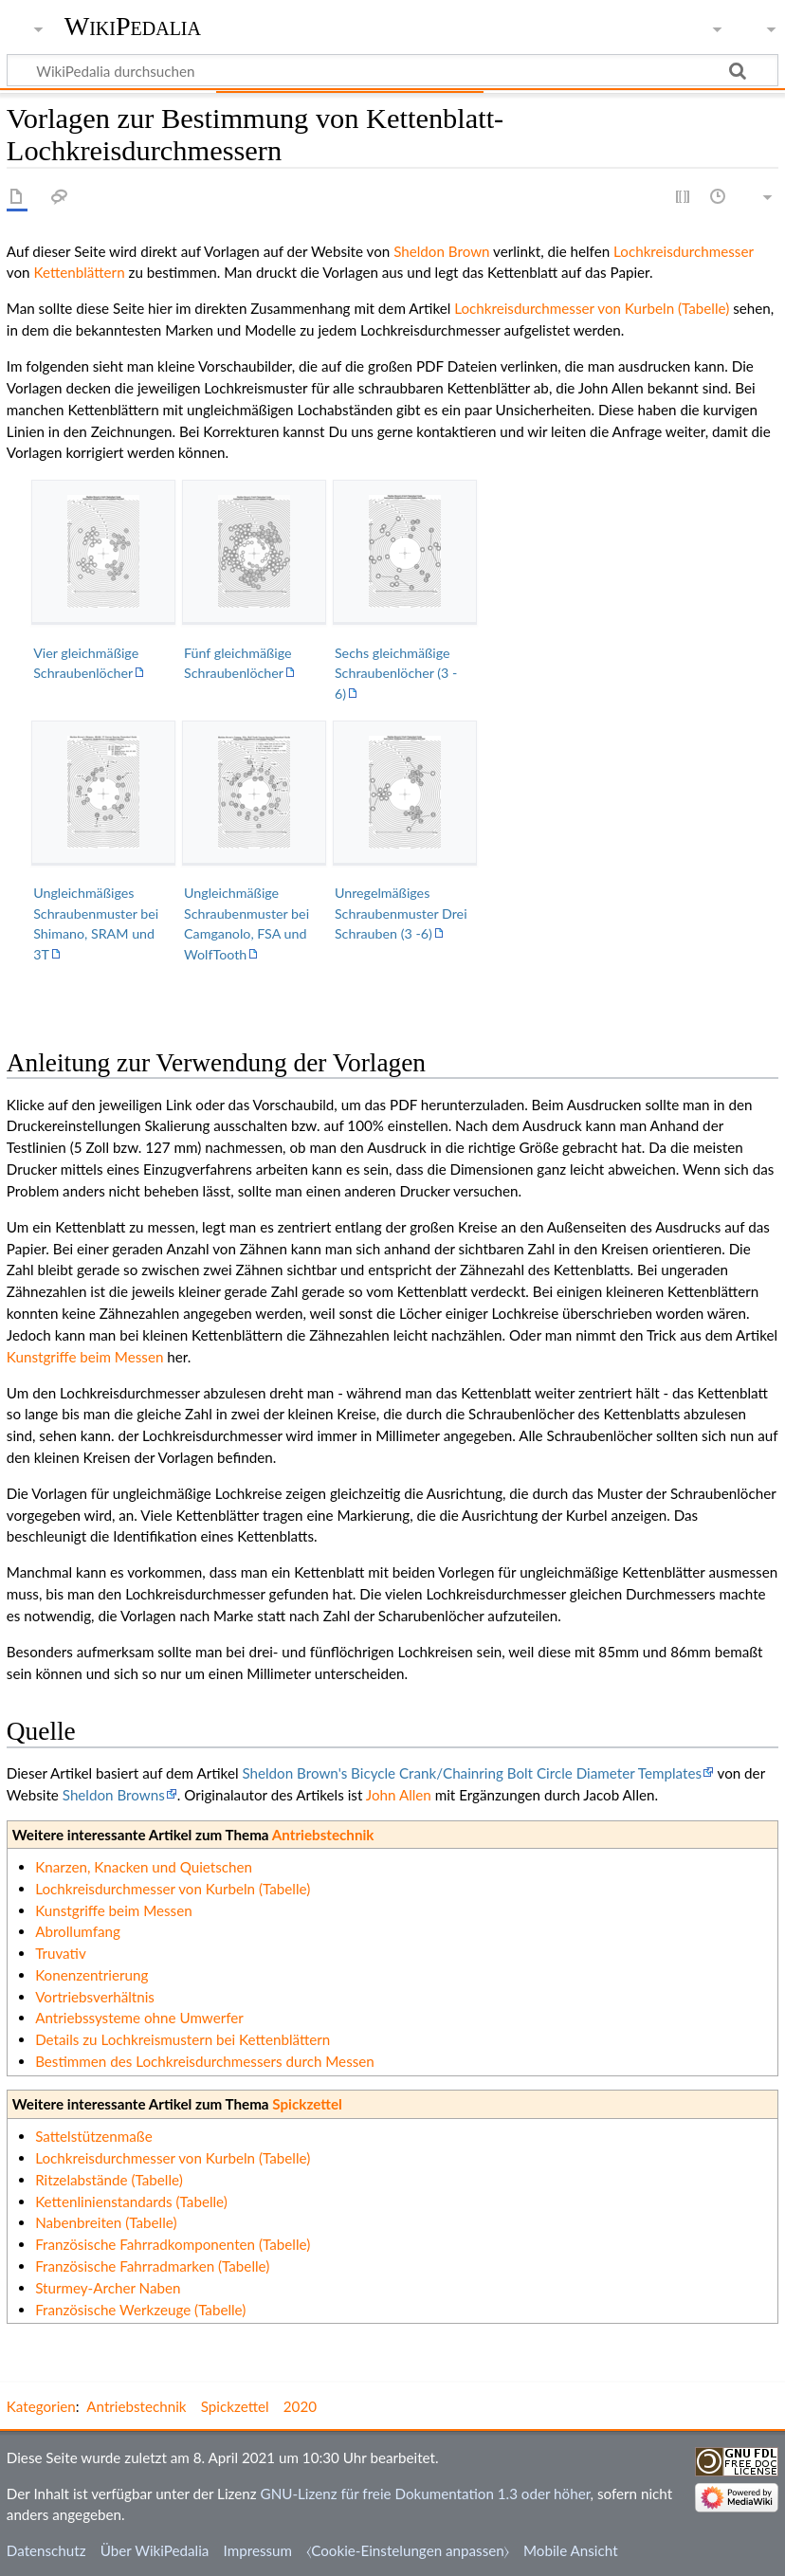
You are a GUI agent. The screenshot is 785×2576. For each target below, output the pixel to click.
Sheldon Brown (441, 251)
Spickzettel (306, 2103)
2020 (300, 2406)
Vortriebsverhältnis (95, 1996)
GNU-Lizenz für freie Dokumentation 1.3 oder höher (426, 2493)
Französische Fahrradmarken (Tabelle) (152, 2266)
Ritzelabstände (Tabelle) (109, 2179)
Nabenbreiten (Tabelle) (105, 2222)
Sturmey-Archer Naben (107, 2287)
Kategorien (41, 2406)
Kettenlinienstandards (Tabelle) (131, 2201)
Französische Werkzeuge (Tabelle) (140, 2309)
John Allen (398, 1794)
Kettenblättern (78, 272)
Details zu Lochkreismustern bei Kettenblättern (182, 2039)
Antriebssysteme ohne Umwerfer (139, 2017)
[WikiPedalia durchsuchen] (392, 70)
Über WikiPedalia (155, 2550)
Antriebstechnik (323, 1834)
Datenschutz (46, 2550)
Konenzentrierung (91, 1974)
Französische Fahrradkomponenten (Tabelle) (172, 2244)
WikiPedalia (132, 26)
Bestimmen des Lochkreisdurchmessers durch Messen (204, 2061)
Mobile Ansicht (570, 2550)
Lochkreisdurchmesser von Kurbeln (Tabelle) (591, 308)
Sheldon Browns (114, 1794)
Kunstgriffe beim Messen (85, 1356)
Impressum (258, 2550)
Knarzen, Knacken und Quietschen (143, 1866)
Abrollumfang (77, 1931)
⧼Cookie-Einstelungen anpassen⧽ (407, 2550)
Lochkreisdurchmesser (683, 251)
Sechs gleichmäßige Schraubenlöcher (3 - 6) (396, 673)
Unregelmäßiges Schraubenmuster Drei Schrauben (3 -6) (401, 913)
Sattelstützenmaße (94, 2136)
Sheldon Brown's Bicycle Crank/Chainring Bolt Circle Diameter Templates (472, 1772)
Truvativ (60, 1953)
